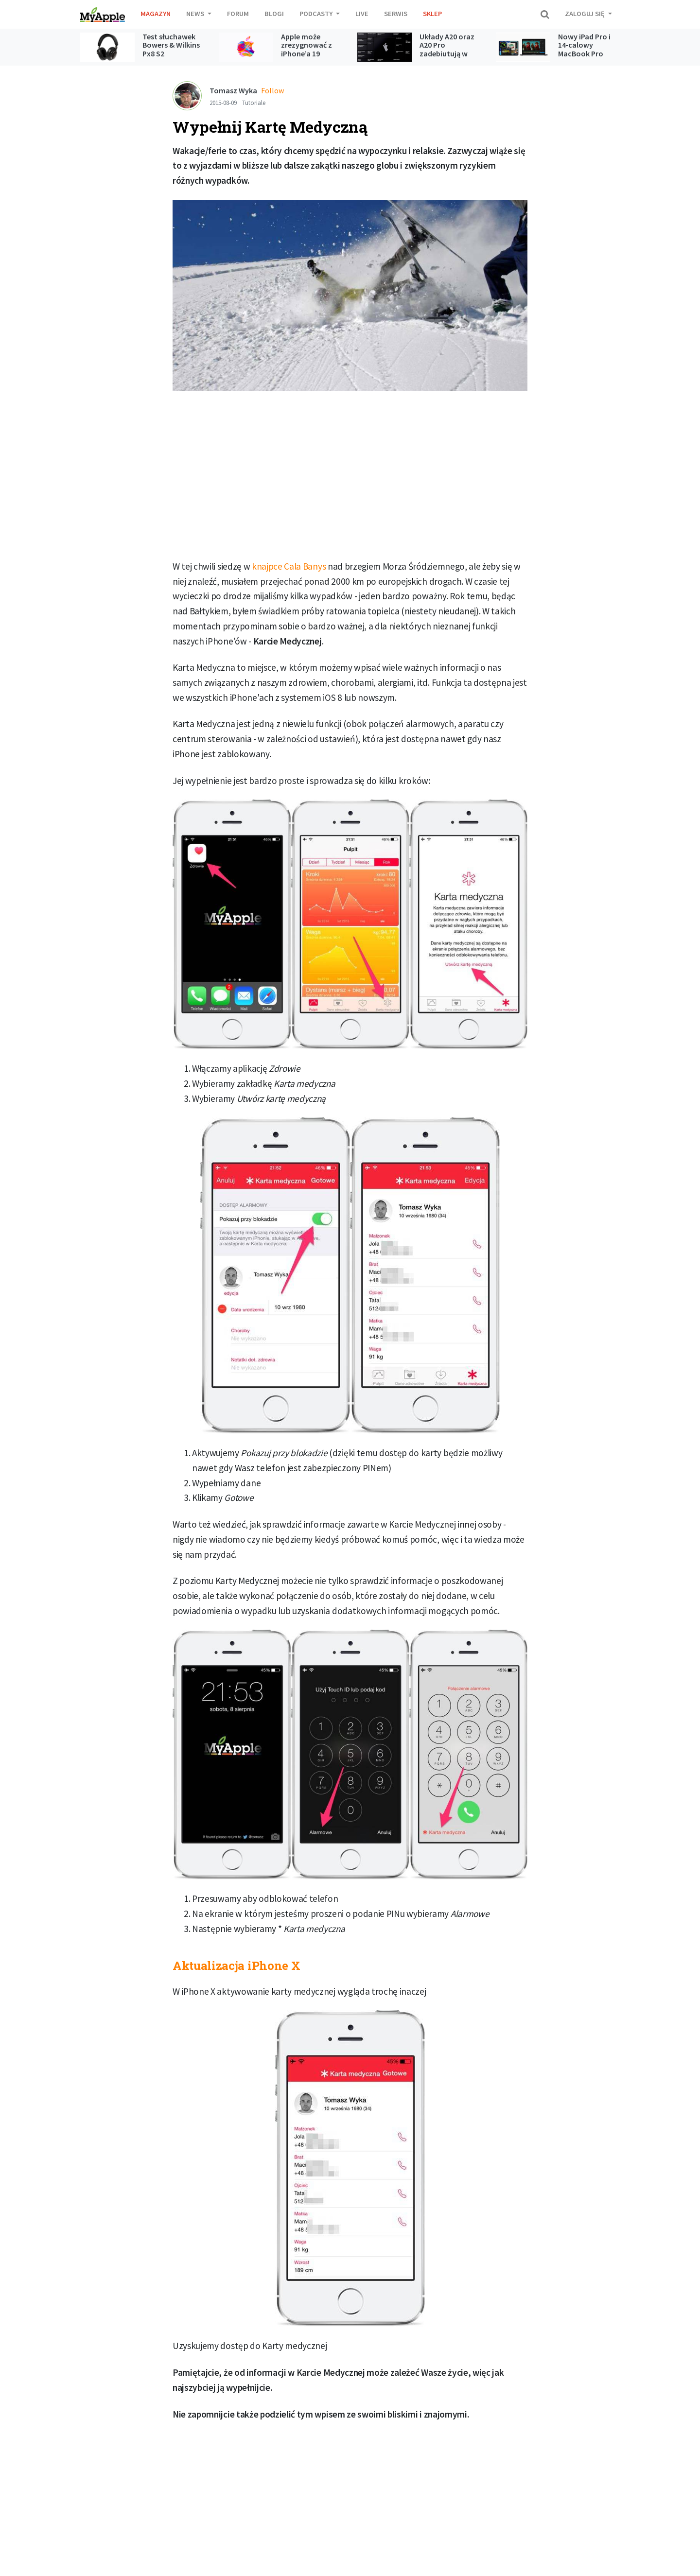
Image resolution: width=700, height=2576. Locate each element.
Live (361, 13)
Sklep (432, 13)
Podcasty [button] (316, 13)
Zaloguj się (585, 13)
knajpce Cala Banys (289, 566)
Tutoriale (253, 102)
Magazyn (155, 13)
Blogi (274, 13)
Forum (238, 13)
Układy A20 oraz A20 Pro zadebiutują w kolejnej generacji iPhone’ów (449, 53)
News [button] (196, 13)
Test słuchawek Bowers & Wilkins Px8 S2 (171, 45)
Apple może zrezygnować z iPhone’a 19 (306, 45)
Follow (272, 90)
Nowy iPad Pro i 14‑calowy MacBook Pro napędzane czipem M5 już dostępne (584, 58)
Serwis (395, 13)
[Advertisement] (350, 479)
